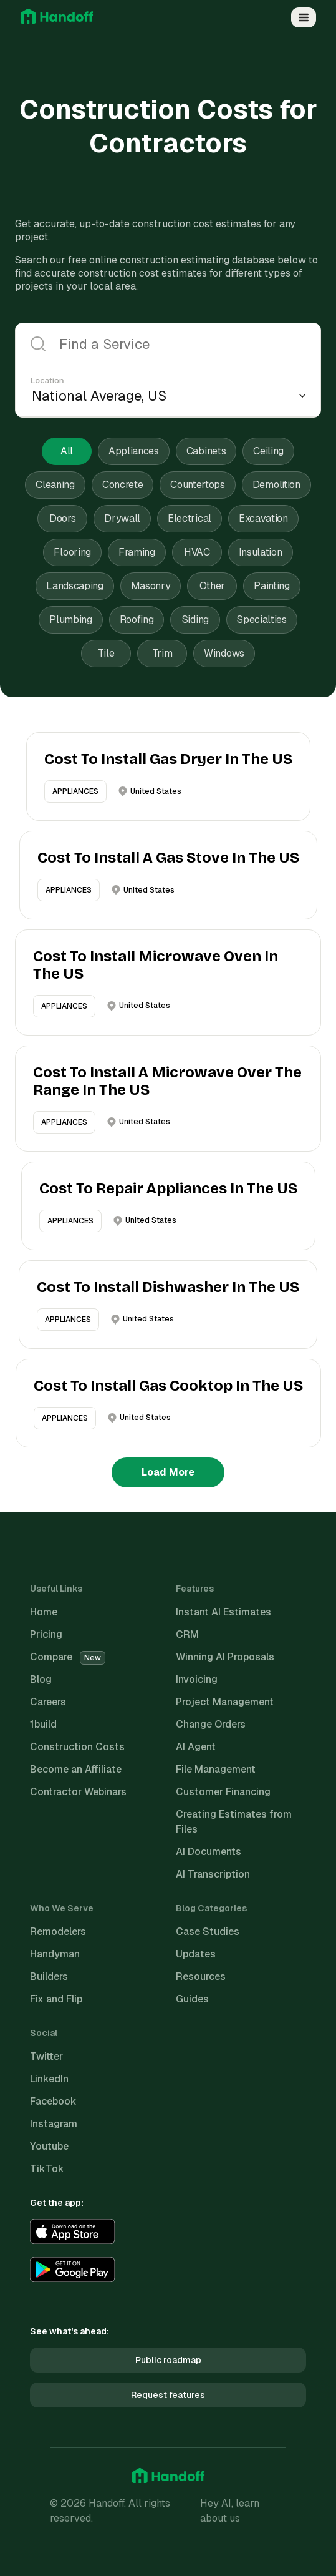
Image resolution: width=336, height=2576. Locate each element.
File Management (216, 1769)
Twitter (46, 2056)
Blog (41, 1679)
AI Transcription (213, 1874)
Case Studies (207, 1931)
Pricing (46, 1634)
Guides (192, 1998)
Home (43, 1612)
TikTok (47, 2168)
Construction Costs (77, 1746)
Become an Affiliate (76, 1769)
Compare (67, 1656)
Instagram (53, 2123)
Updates (196, 1954)
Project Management (225, 1701)
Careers (48, 1701)
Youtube (49, 2146)
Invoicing (197, 1679)
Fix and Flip (56, 1998)
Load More (168, 1472)
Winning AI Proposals (225, 1656)
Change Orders (211, 1724)
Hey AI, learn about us (229, 2511)
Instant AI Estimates (223, 1612)
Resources (201, 1976)
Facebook (53, 2101)
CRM (187, 1634)
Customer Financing (223, 1791)
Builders (49, 1976)
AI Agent (196, 1746)
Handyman (55, 1954)
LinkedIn (49, 2078)
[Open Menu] (303, 17)
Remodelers (58, 1931)
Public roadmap (168, 2360)
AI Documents (208, 1851)
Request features (168, 2395)
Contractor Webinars (78, 1791)
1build (43, 1724)
